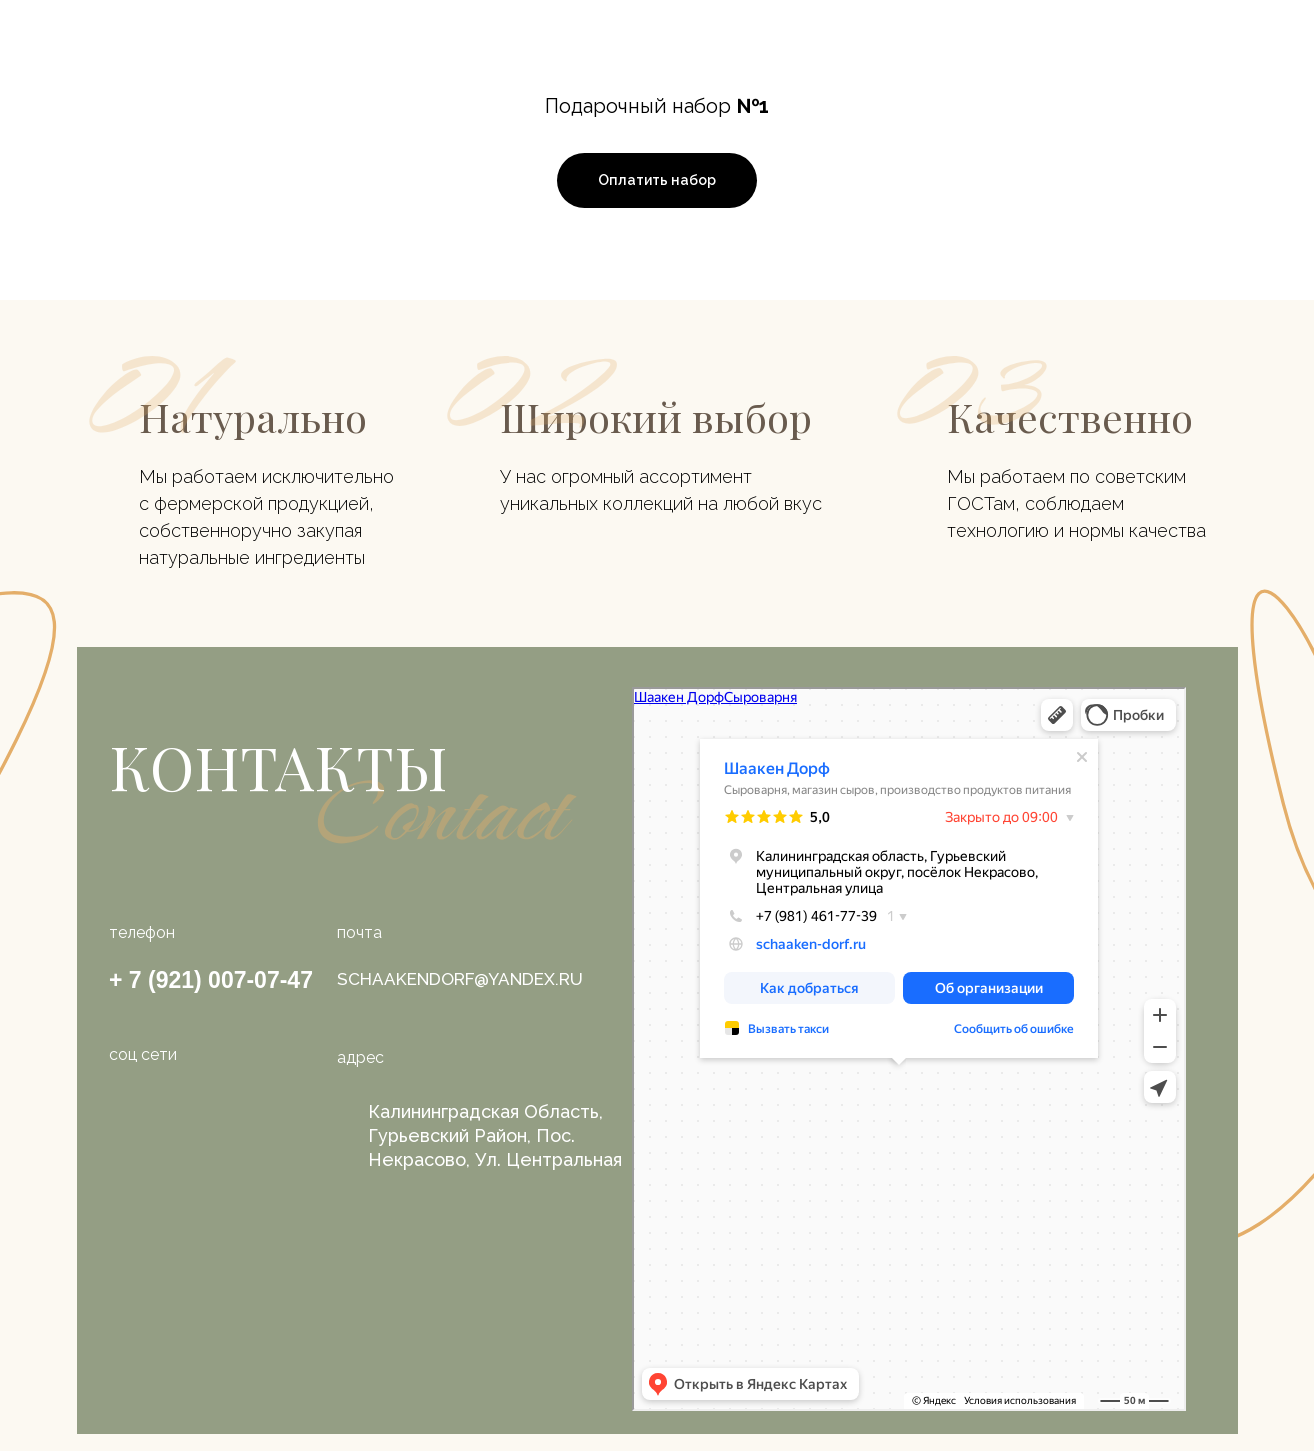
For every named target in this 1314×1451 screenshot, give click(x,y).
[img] (191, 1121)
